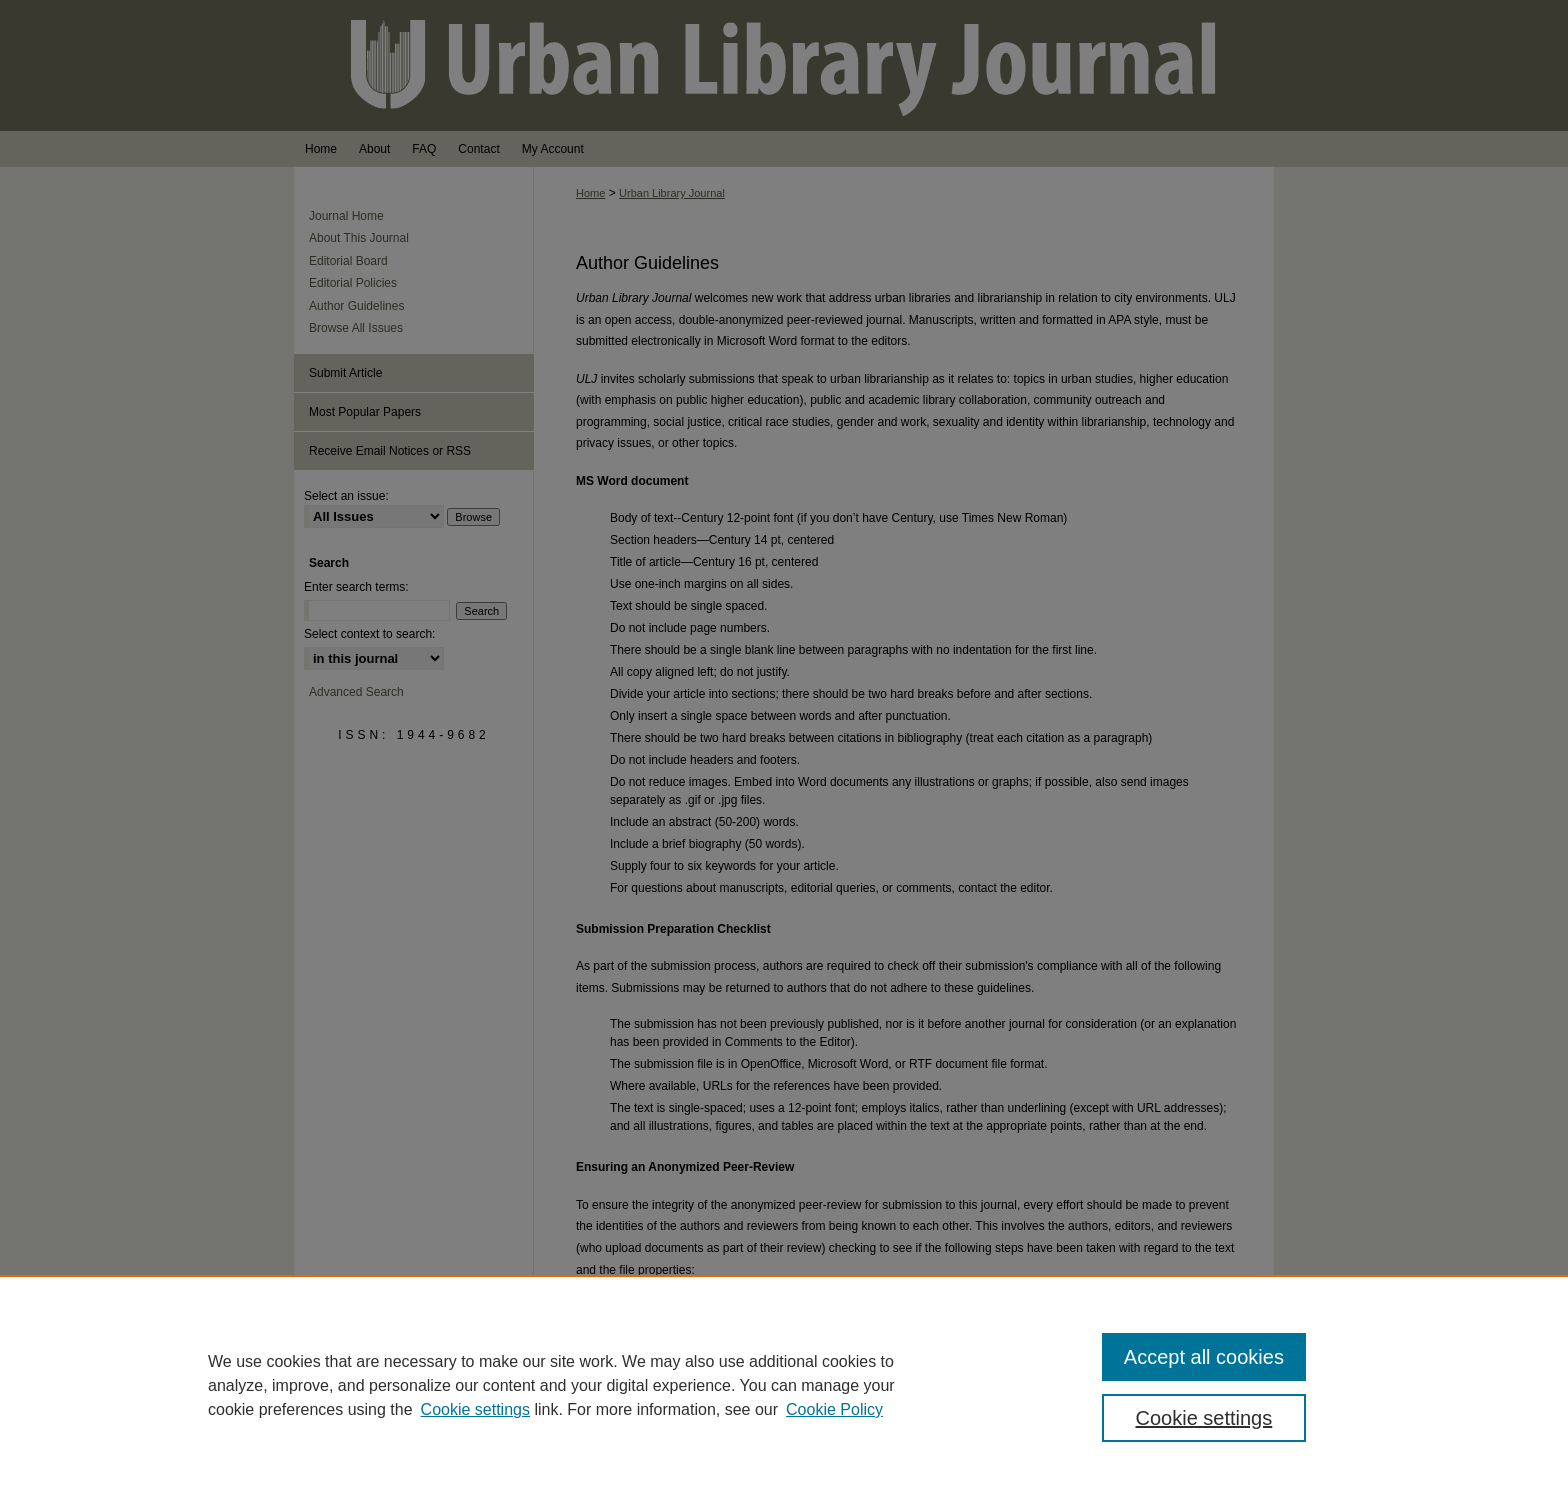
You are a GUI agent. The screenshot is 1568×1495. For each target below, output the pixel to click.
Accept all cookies (1204, 1357)
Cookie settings (475, 1409)
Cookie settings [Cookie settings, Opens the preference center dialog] (1204, 1418)
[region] (784, 1385)
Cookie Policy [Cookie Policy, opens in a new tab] (834, 1409)
